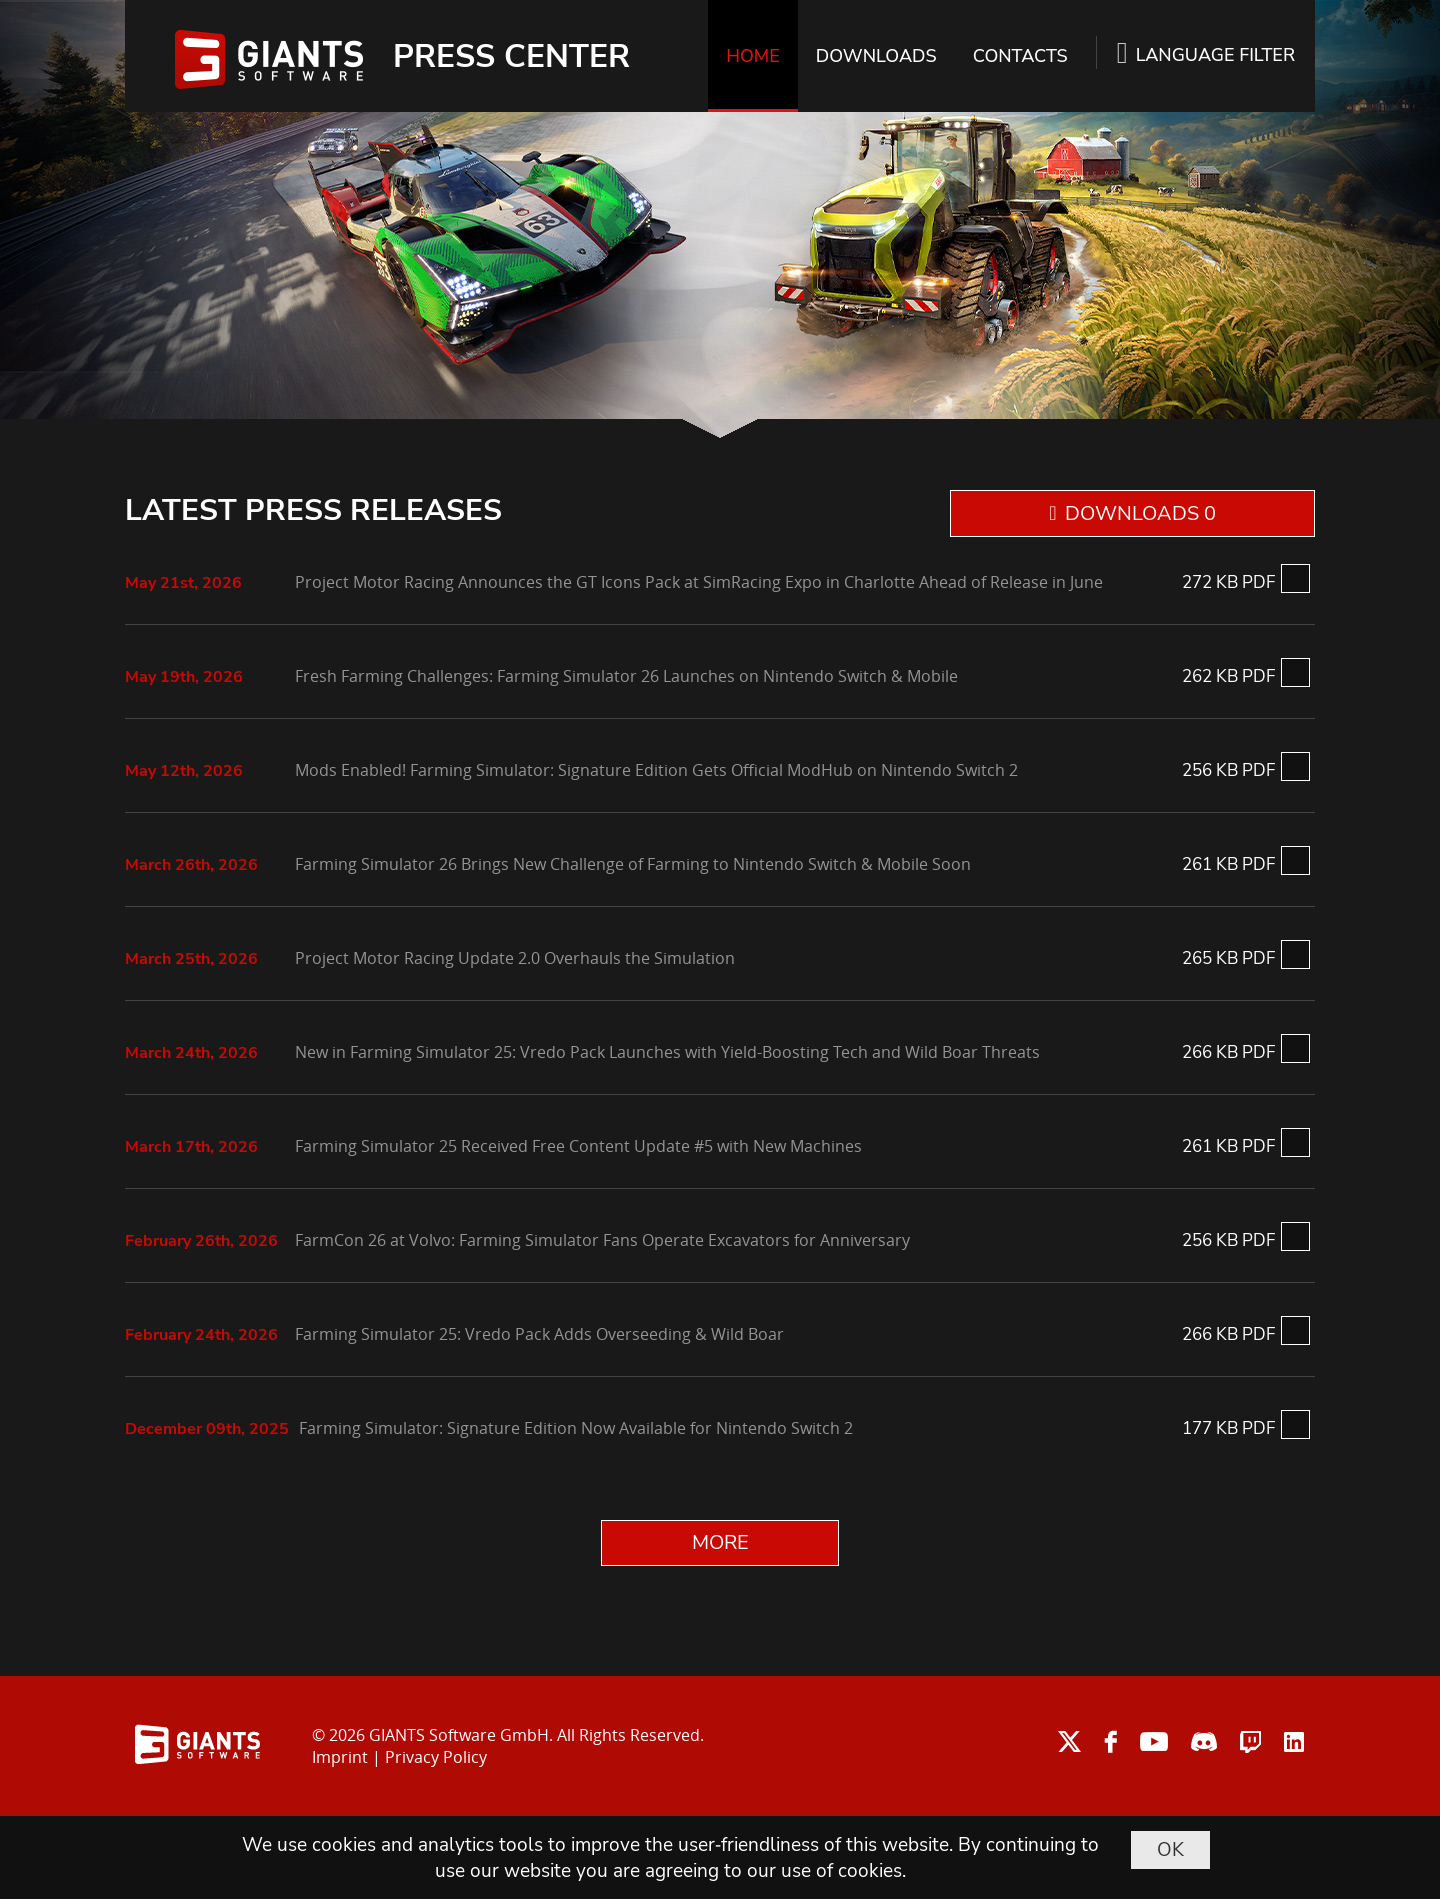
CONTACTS (1020, 56)
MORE (720, 1542)
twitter (1069, 1741)
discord (1204, 1741)
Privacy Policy (436, 1757)
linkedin (1294, 1741)
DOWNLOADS (876, 56)
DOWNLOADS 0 (1140, 513)
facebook (1110, 1741)
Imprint (340, 1757)
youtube (1154, 1741)
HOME (753, 56)
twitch (1250, 1741)
